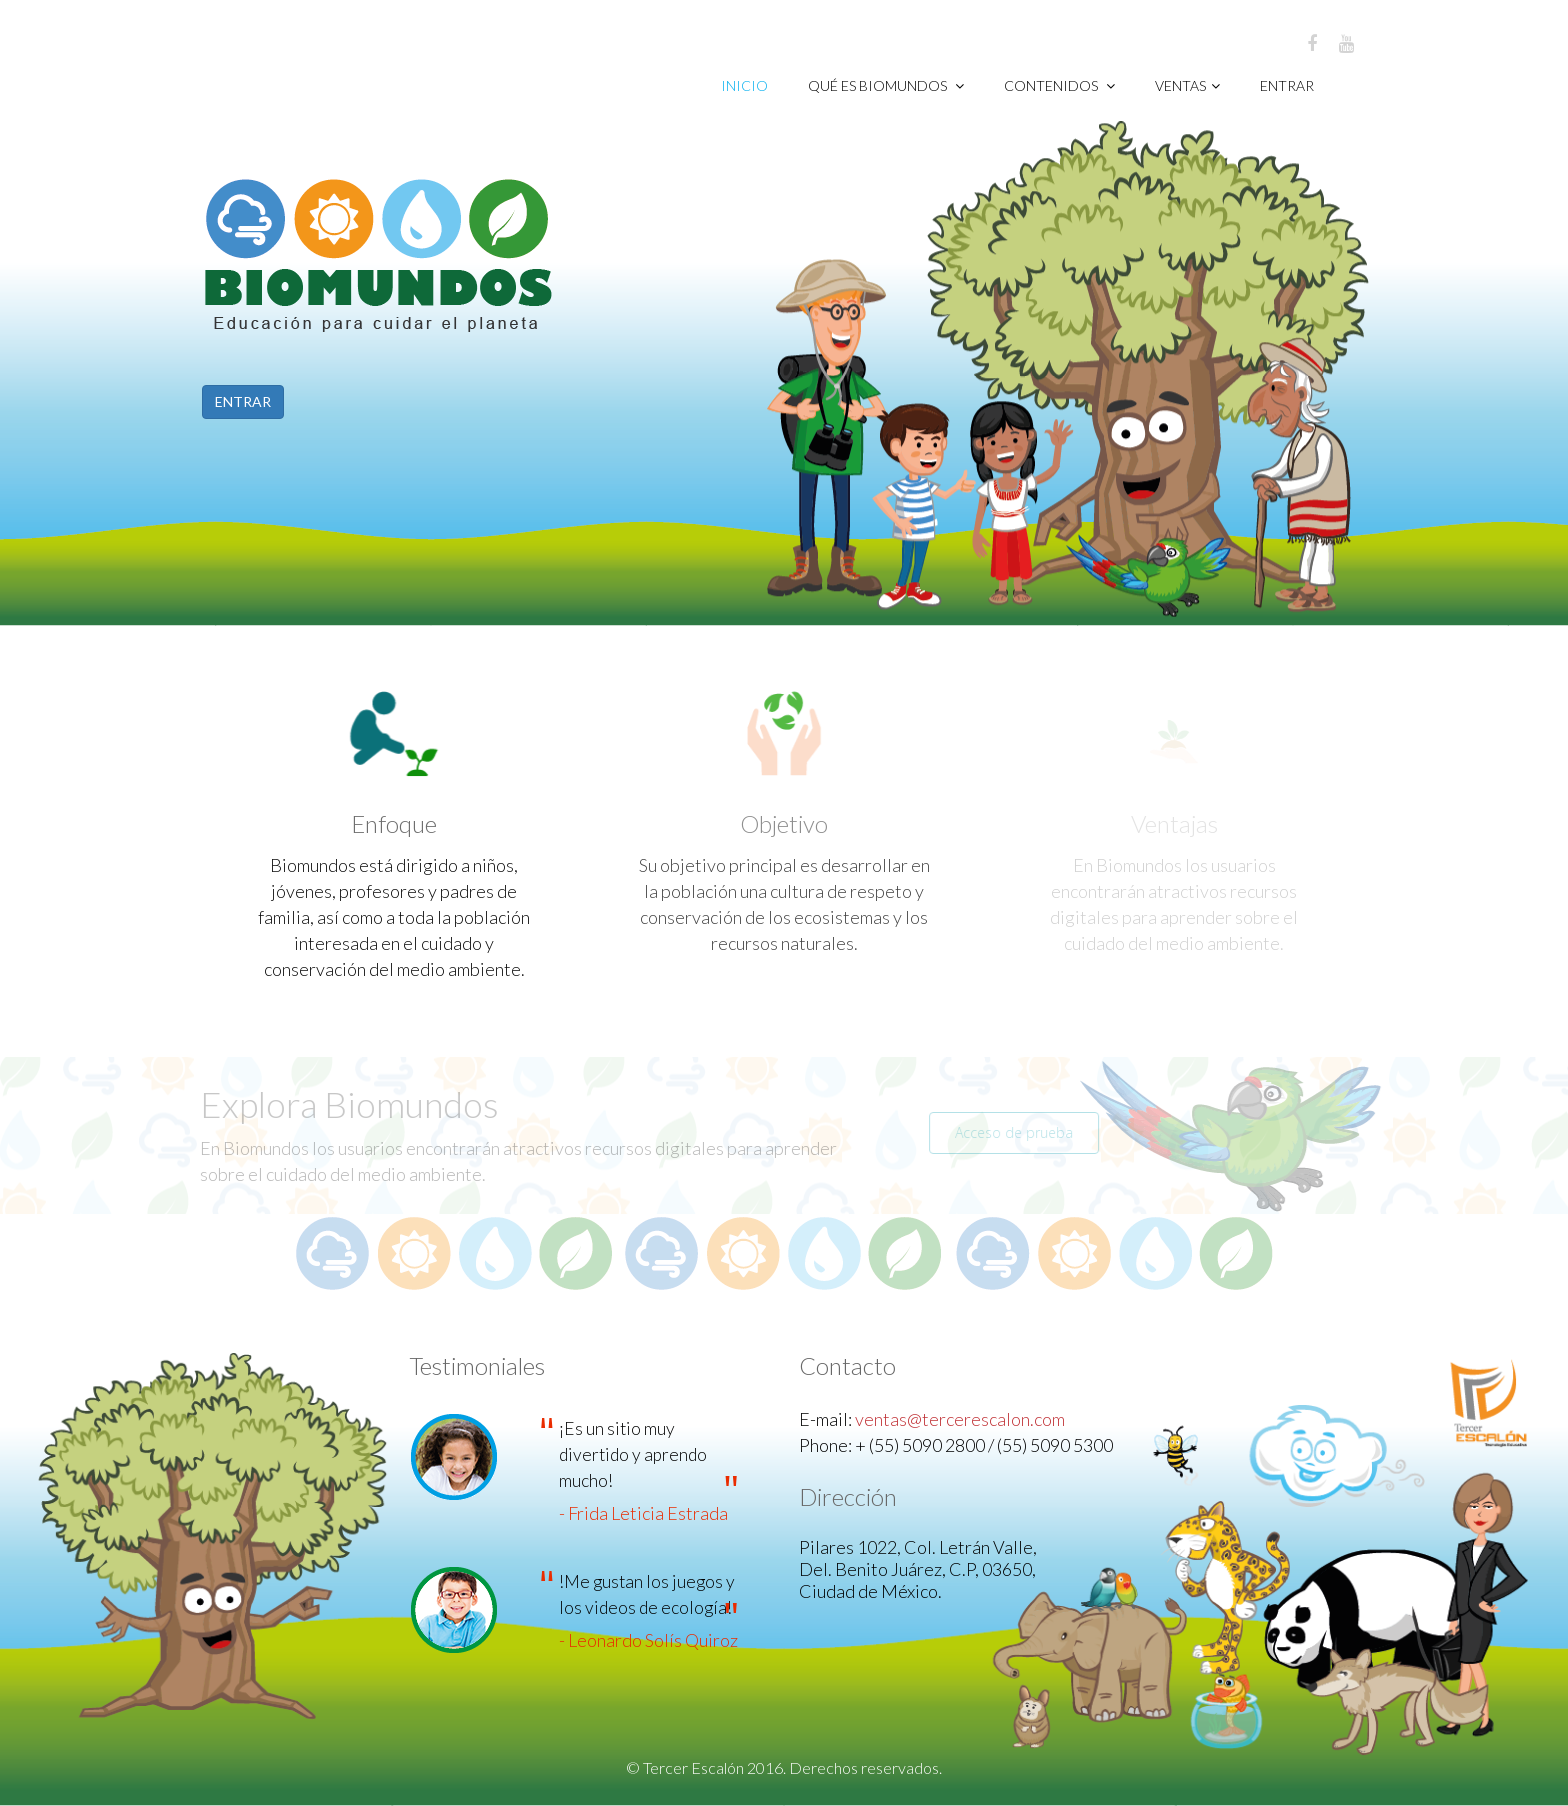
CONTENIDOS (1059, 85)
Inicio (744, 85)
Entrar (1287, 85)
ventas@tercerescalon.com (960, 1419)
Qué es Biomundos (886, 85)
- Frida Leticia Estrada (643, 1513)
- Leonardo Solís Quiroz (648, 1640)
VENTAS (1187, 85)
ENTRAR (242, 401)
